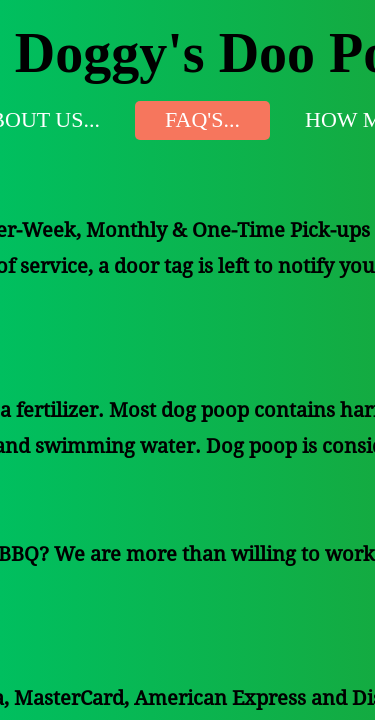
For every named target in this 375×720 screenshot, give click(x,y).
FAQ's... (202, 119)
